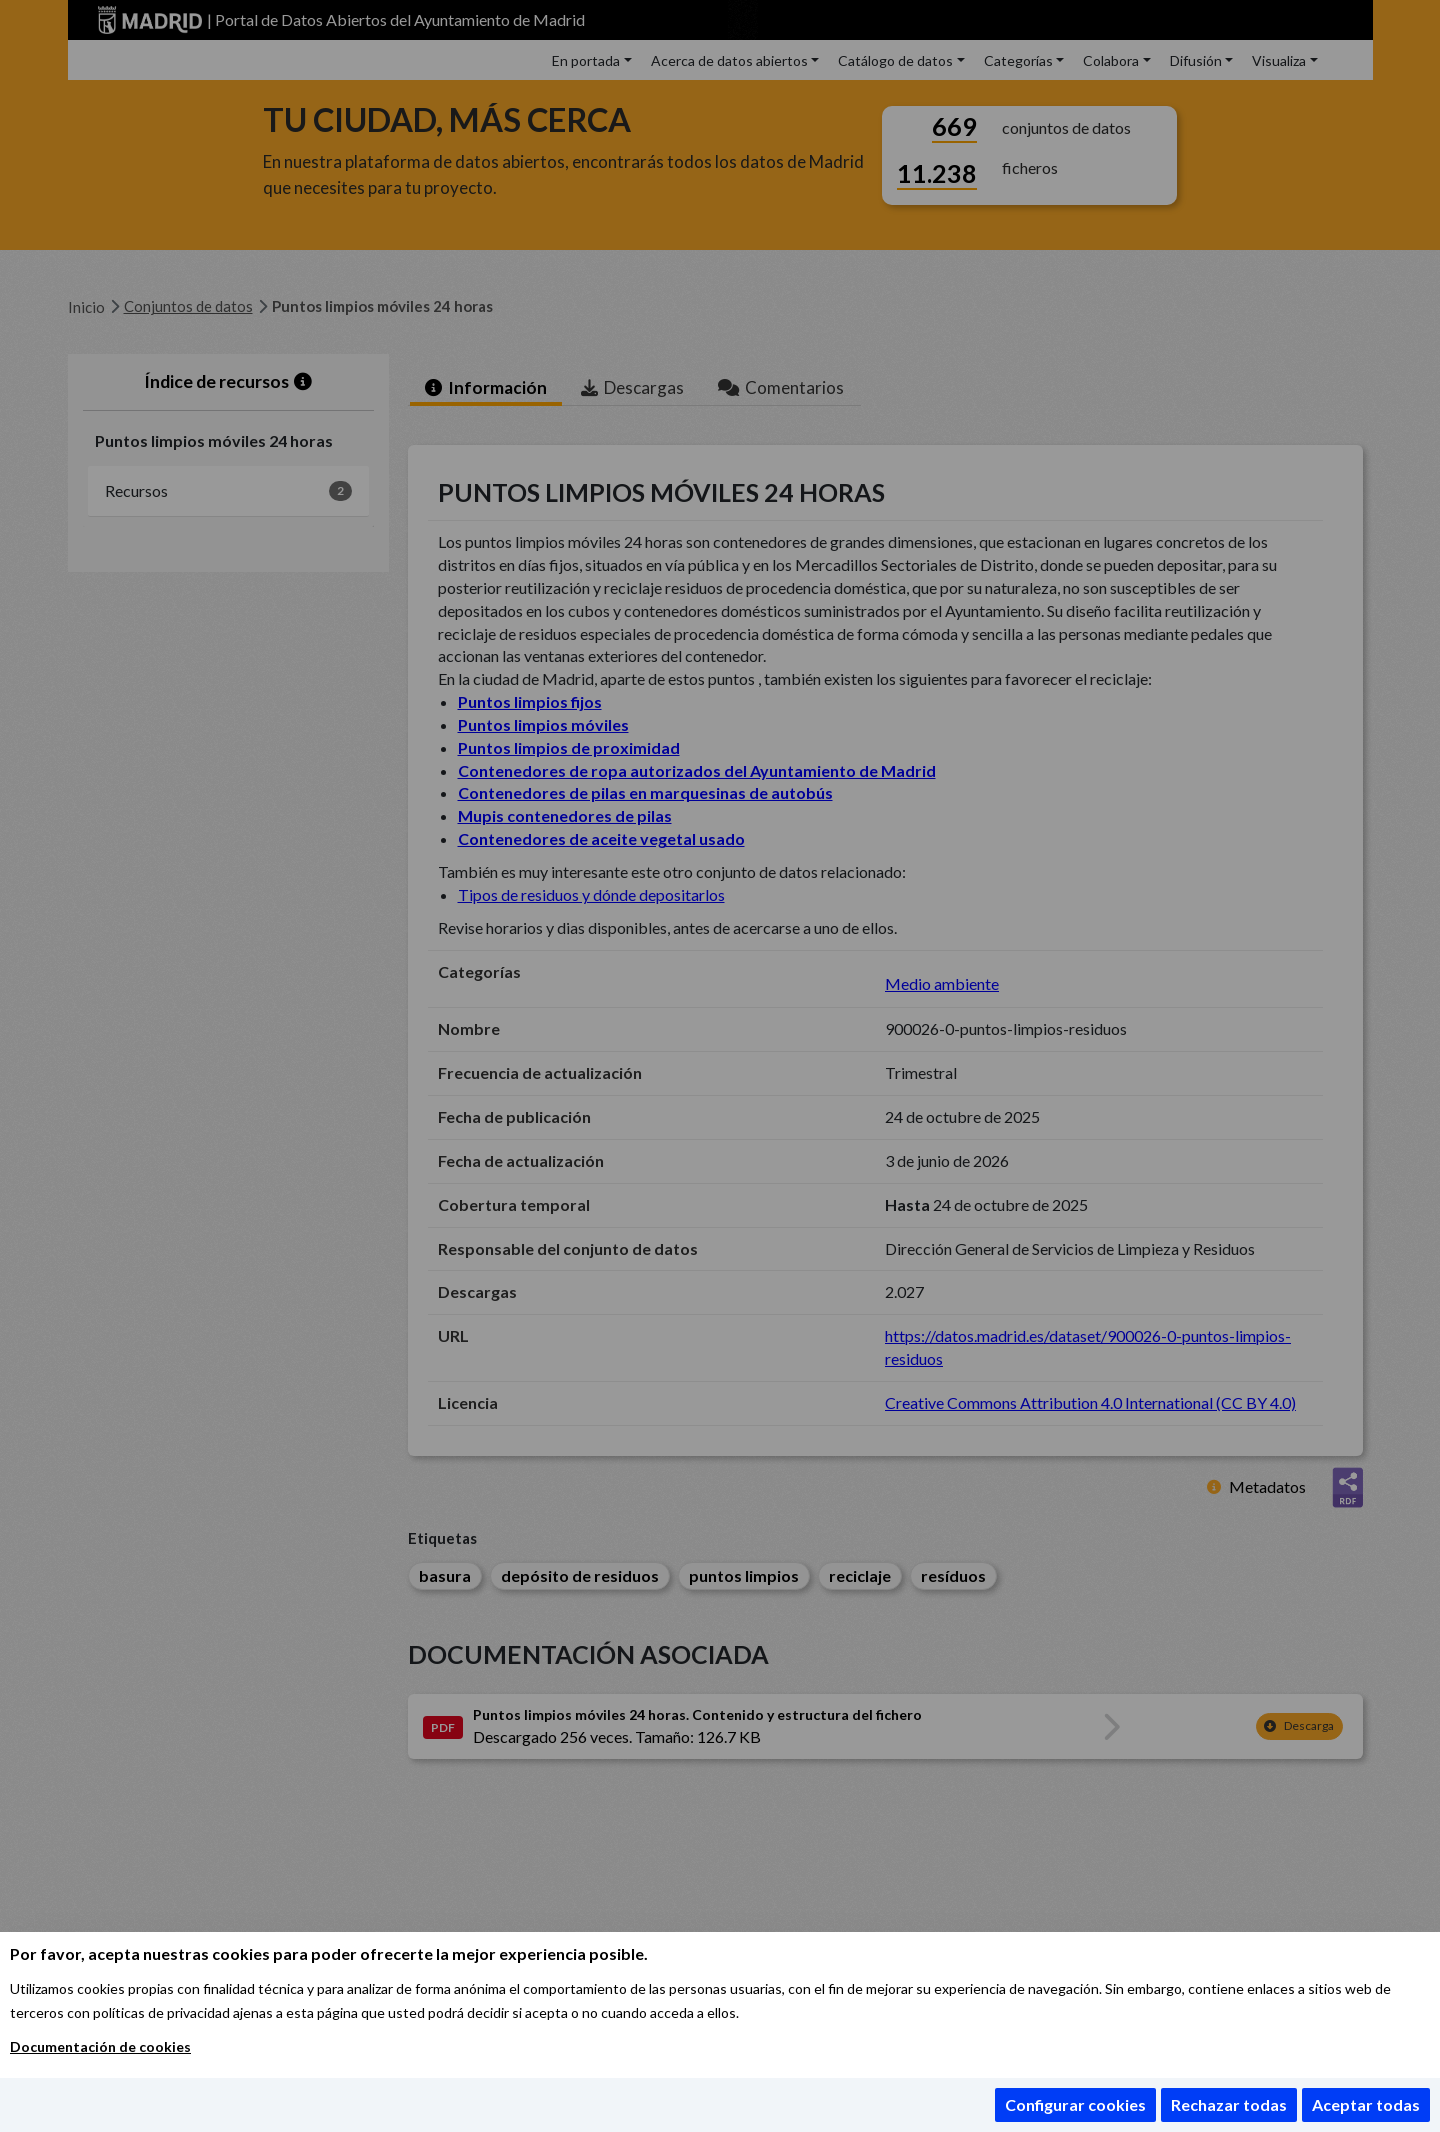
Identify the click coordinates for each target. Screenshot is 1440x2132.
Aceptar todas (1366, 2104)
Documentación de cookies (100, 2046)
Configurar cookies (1075, 2104)
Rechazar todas (1229, 2104)
